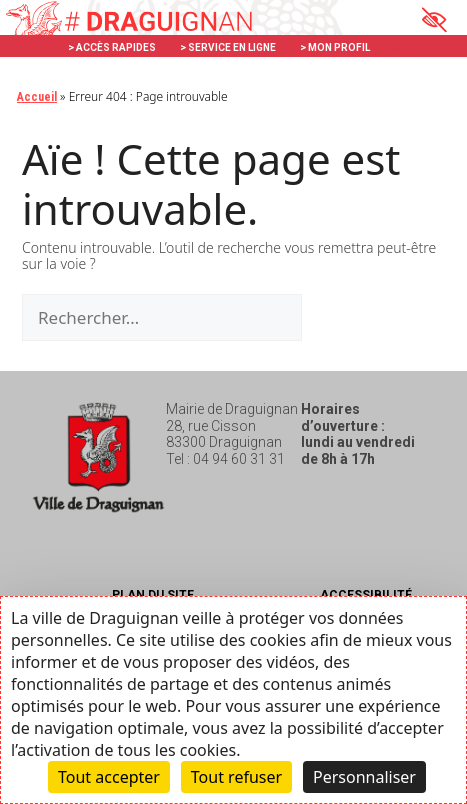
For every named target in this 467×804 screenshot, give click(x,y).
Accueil (37, 97)
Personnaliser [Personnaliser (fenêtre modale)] (364, 777)
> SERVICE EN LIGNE (228, 47)
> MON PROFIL (335, 47)
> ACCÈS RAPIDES (112, 47)
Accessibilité (366, 595)
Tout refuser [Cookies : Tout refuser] (236, 777)
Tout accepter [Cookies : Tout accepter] (109, 777)
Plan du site (153, 595)
